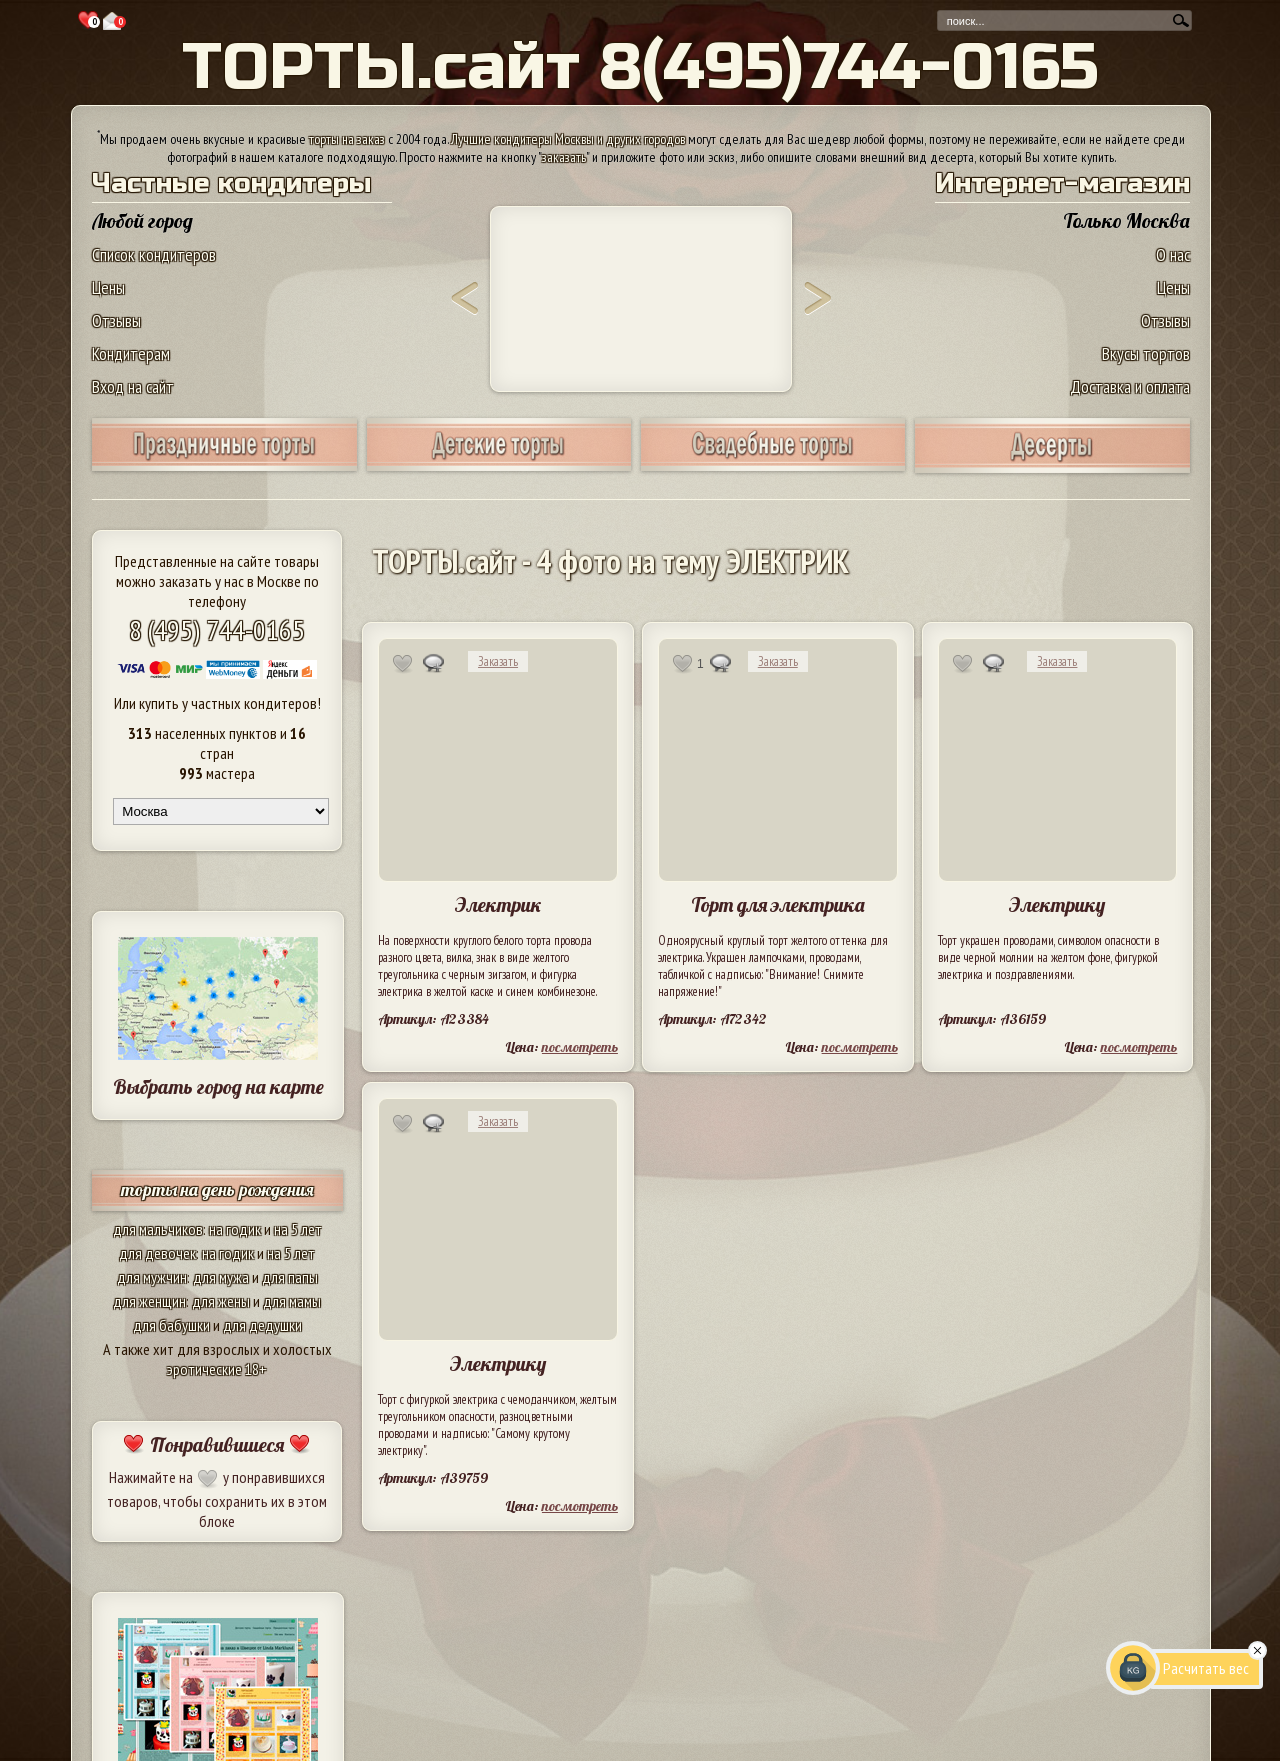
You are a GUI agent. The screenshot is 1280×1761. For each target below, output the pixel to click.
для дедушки (262, 1325)
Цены (108, 287)
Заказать (498, 661)
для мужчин (152, 1277)
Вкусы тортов (1146, 353)
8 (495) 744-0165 (217, 629)
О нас (1173, 254)
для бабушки (171, 1325)
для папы (290, 1277)
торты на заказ (347, 139)
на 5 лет (298, 1229)
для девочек (157, 1253)
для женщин (149, 1301)
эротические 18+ (217, 1369)
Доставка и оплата (1130, 386)
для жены (221, 1301)
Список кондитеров (154, 254)
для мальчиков (158, 1229)
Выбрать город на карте (218, 1086)
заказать (564, 157)
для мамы (292, 1301)
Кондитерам (131, 353)
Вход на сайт (133, 386)
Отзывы (116, 320)
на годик (235, 1229)
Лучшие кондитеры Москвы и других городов (568, 139)
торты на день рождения (217, 1189)
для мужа (221, 1277)
